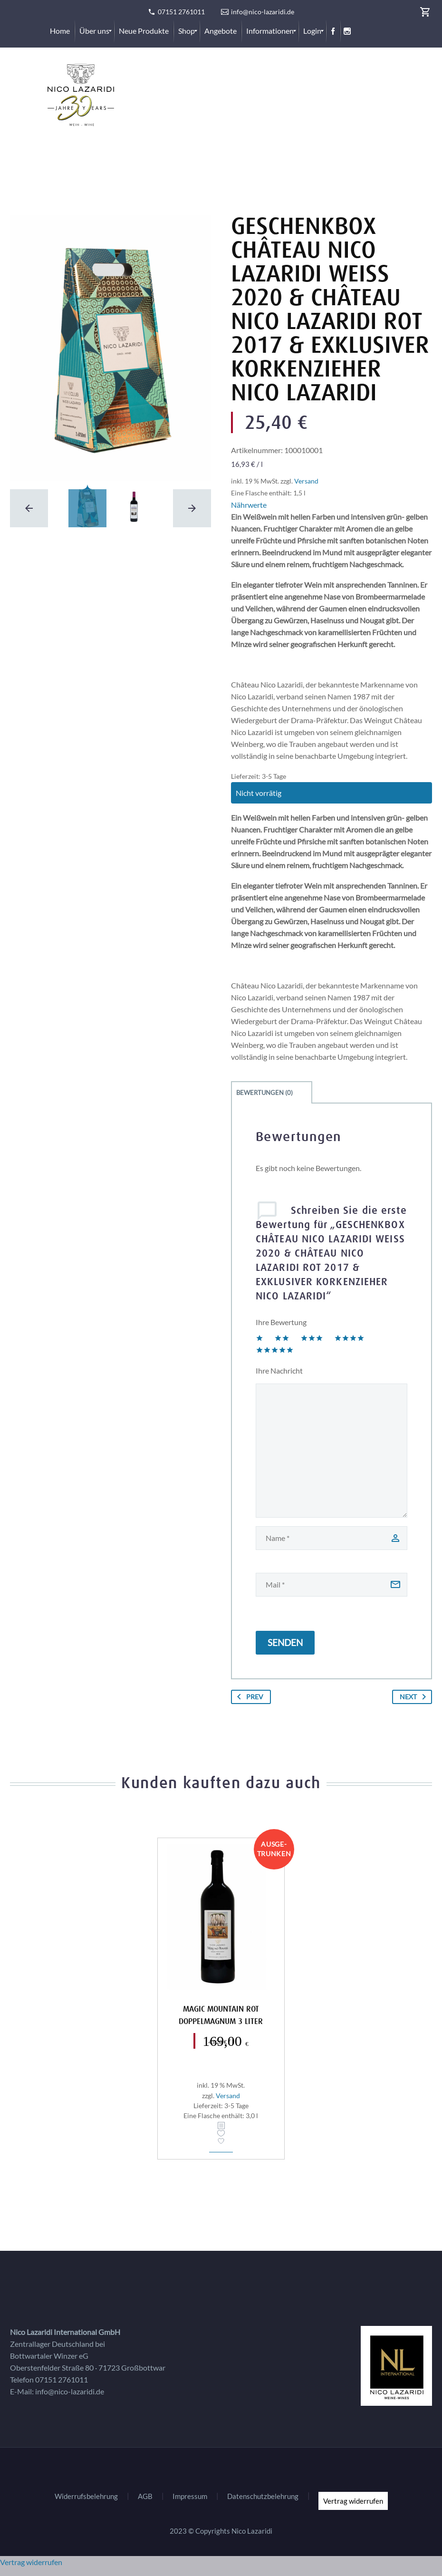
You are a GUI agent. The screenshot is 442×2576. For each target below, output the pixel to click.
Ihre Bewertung (281, 1322)
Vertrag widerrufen (353, 2501)
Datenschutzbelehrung (262, 2496)
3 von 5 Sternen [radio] (311, 1338)
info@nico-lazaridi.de (262, 12)
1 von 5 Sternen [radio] (259, 1338)
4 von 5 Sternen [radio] (349, 1338)
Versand (306, 481)
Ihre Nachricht (279, 1370)
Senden (285, 1642)
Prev (248, 1697)
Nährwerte (249, 504)
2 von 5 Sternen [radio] (281, 1338)
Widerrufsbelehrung (86, 2496)
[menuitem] (60, 31)
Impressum (190, 2496)
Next (415, 1697)
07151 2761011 (181, 12)
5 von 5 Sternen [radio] (275, 1350)
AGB (145, 2496)
